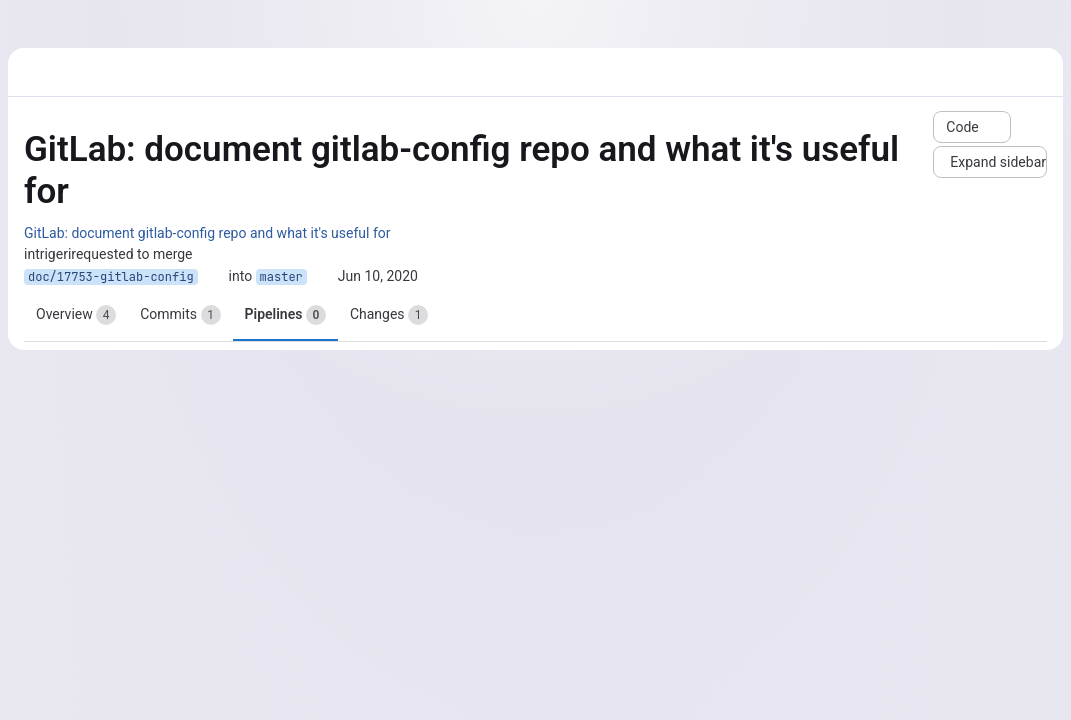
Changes (389, 315)
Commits (180, 315)
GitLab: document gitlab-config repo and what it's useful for (207, 233)
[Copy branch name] (213, 277)
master (281, 277)
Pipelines (285, 315)
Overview (76, 315)
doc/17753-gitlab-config (111, 277)
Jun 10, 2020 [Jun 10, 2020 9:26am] (378, 276)
